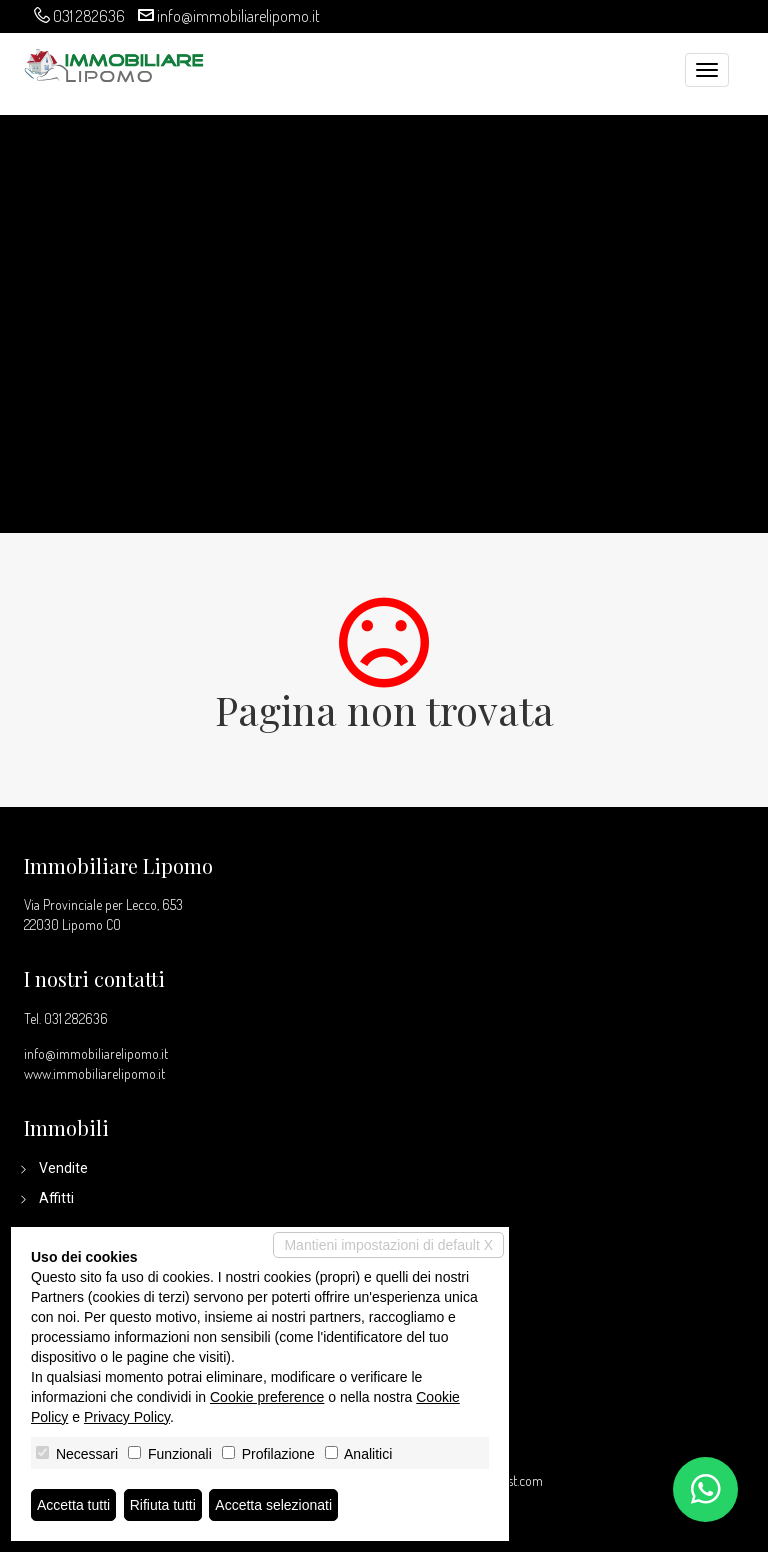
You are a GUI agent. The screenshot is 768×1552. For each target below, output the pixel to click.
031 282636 (89, 16)
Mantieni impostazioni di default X (388, 1245)
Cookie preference (267, 1397)
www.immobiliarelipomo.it (94, 1073)
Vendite (63, 1168)
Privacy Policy (127, 1417)
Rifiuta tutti (163, 1505)
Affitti (56, 1198)
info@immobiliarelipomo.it (238, 16)
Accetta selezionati (273, 1505)
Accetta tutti (73, 1505)
